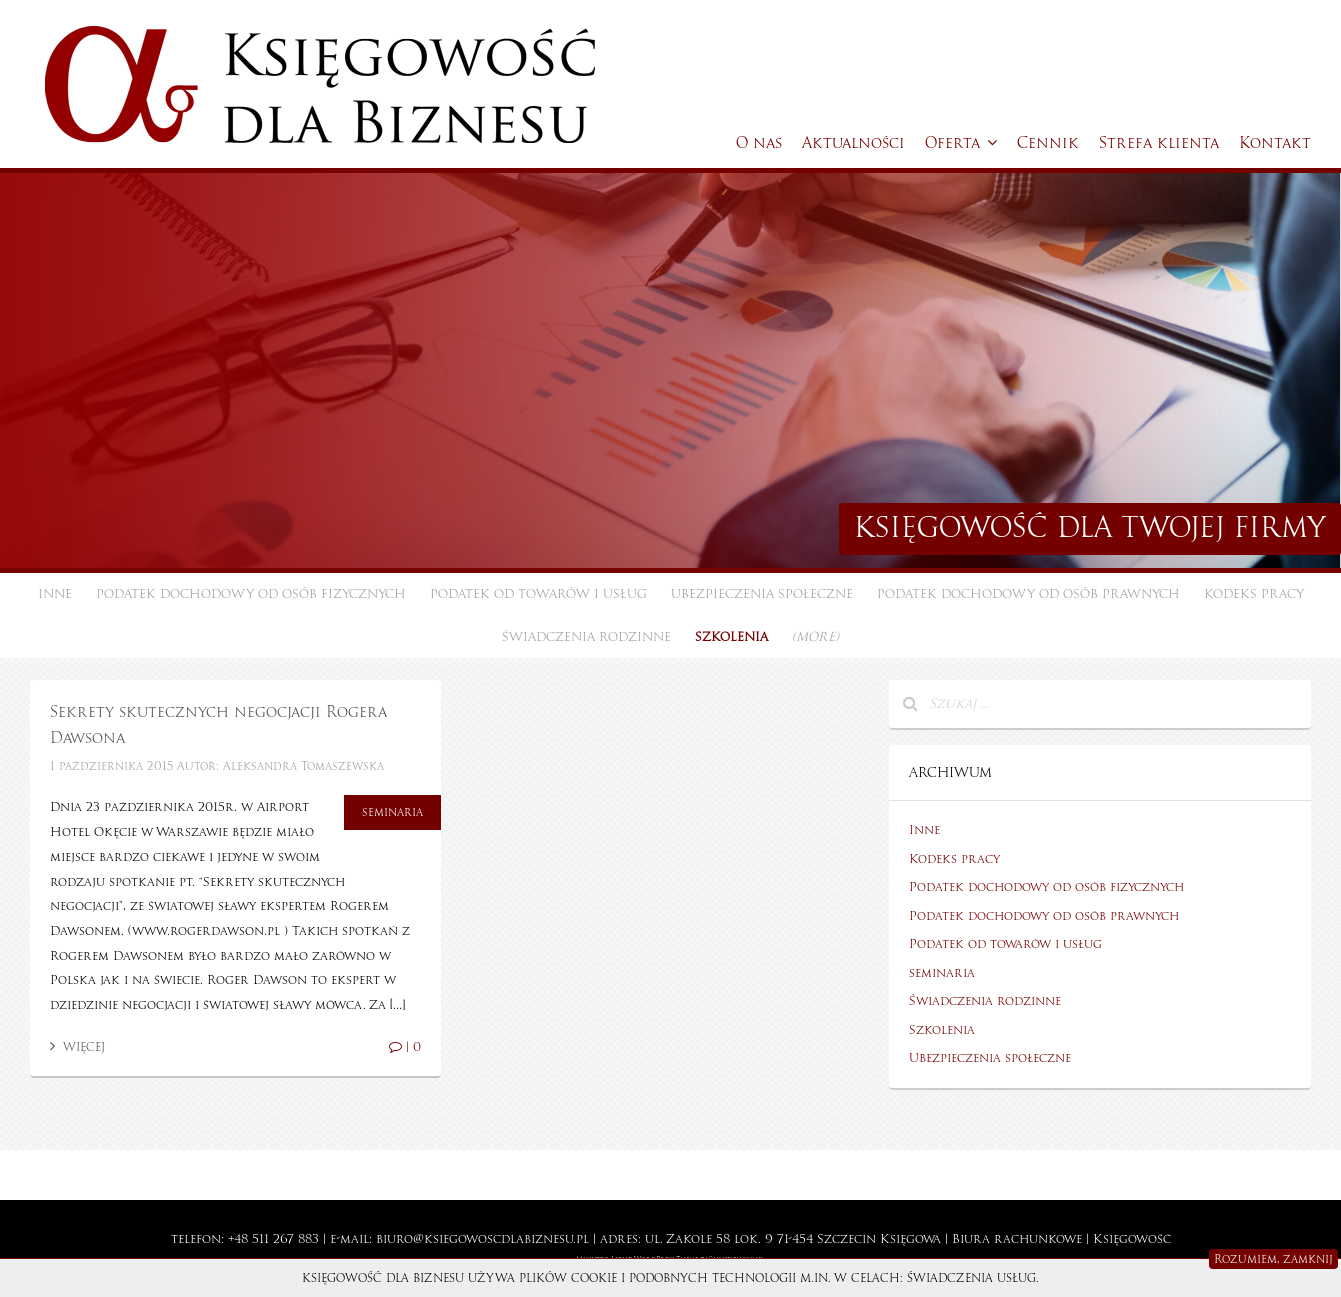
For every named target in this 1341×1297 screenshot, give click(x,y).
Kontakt (1275, 143)
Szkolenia (731, 637)
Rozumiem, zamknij (1273, 1259)
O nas (759, 143)
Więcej (77, 1047)
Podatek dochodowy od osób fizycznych (251, 594)
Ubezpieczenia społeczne (762, 594)
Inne (55, 594)
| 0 (405, 1047)
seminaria (392, 812)
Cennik (1048, 143)
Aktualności (853, 143)
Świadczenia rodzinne (586, 637)
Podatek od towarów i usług (538, 594)
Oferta (961, 143)
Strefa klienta (1159, 143)
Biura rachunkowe (1017, 1239)
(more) (815, 637)
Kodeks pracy (1254, 594)
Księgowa (910, 1239)
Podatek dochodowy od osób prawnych (1028, 594)
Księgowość (1132, 1239)
